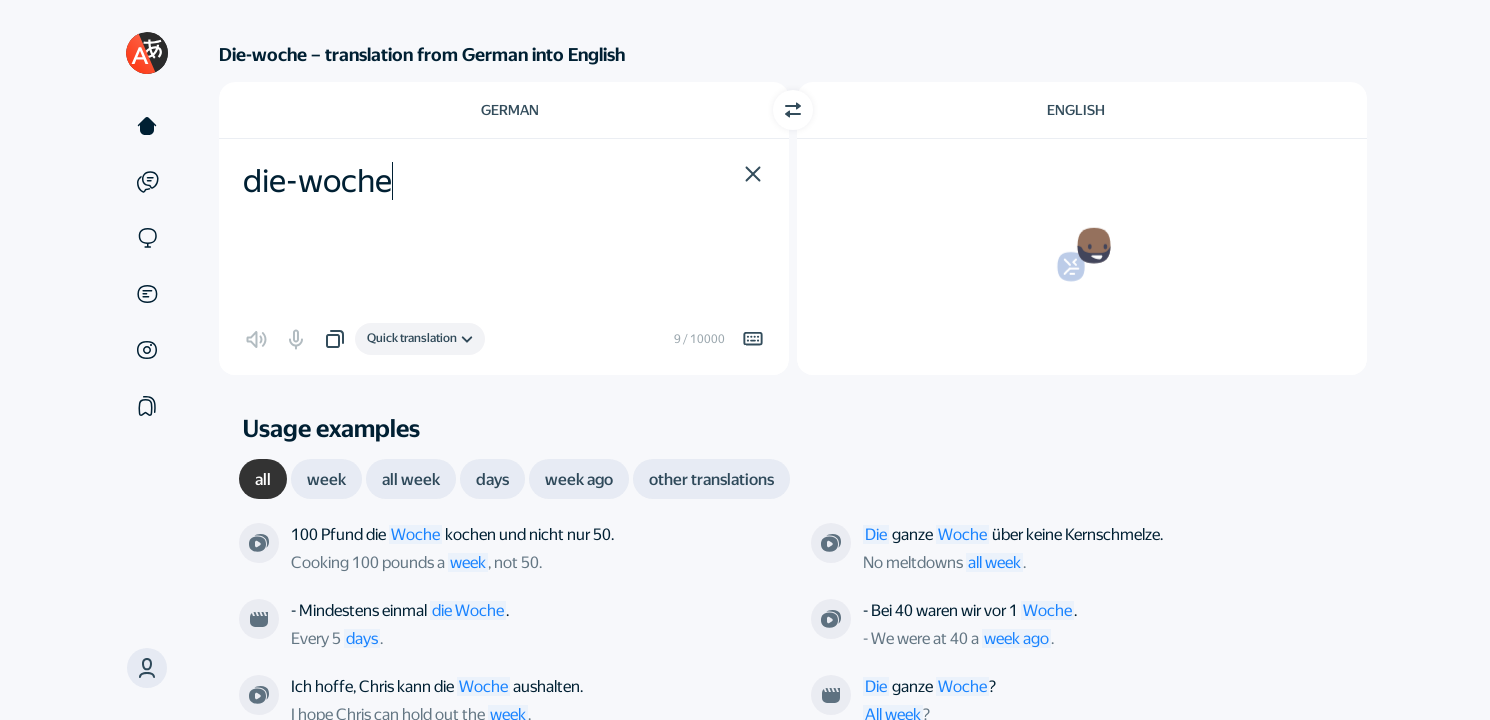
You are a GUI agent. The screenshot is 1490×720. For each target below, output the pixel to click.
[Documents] (147, 294)
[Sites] (147, 238)
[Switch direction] (793, 110)
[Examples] (147, 182)
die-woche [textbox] (317, 181)
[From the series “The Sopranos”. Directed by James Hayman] (831, 619)
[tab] (263, 479)
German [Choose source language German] (510, 110)
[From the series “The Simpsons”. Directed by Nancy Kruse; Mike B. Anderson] (831, 543)
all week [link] (994, 562)
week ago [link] (1016, 638)
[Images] (147, 350)
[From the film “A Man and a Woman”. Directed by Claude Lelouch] (831, 695)
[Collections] (147, 406)
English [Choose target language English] (1076, 110)
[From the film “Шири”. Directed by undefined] (259, 619)
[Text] (147, 126)
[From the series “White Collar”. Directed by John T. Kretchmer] (259, 695)
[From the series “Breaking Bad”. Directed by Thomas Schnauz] (259, 543)
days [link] (362, 638)
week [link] (468, 562)
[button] (147, 668)
